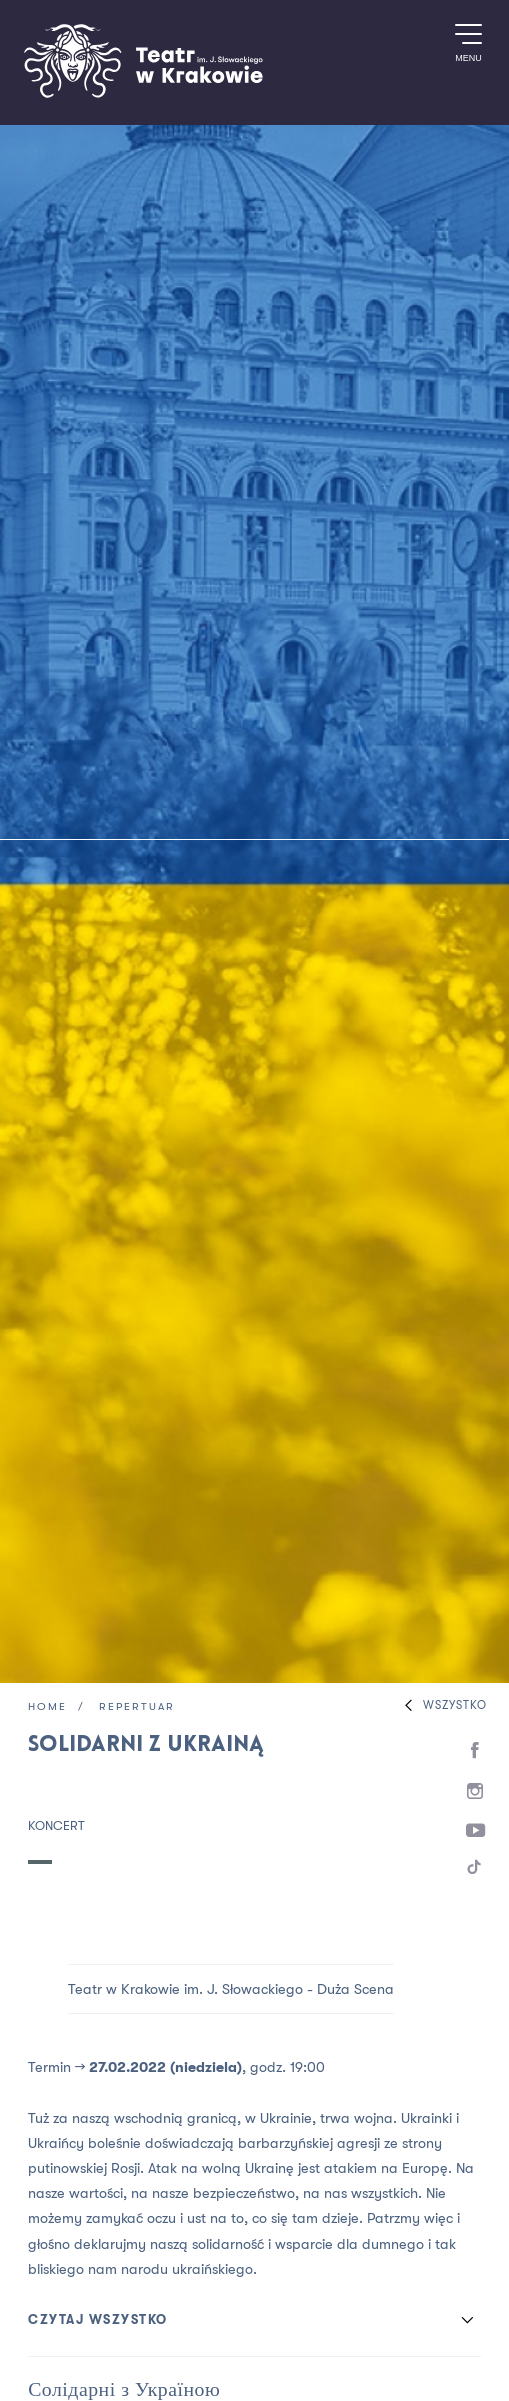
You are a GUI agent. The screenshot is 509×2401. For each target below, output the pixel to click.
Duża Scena (355, 1989)
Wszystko (441, 1705)
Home (47, 1707)
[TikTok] (475, 1871)
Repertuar (137, 1707)
